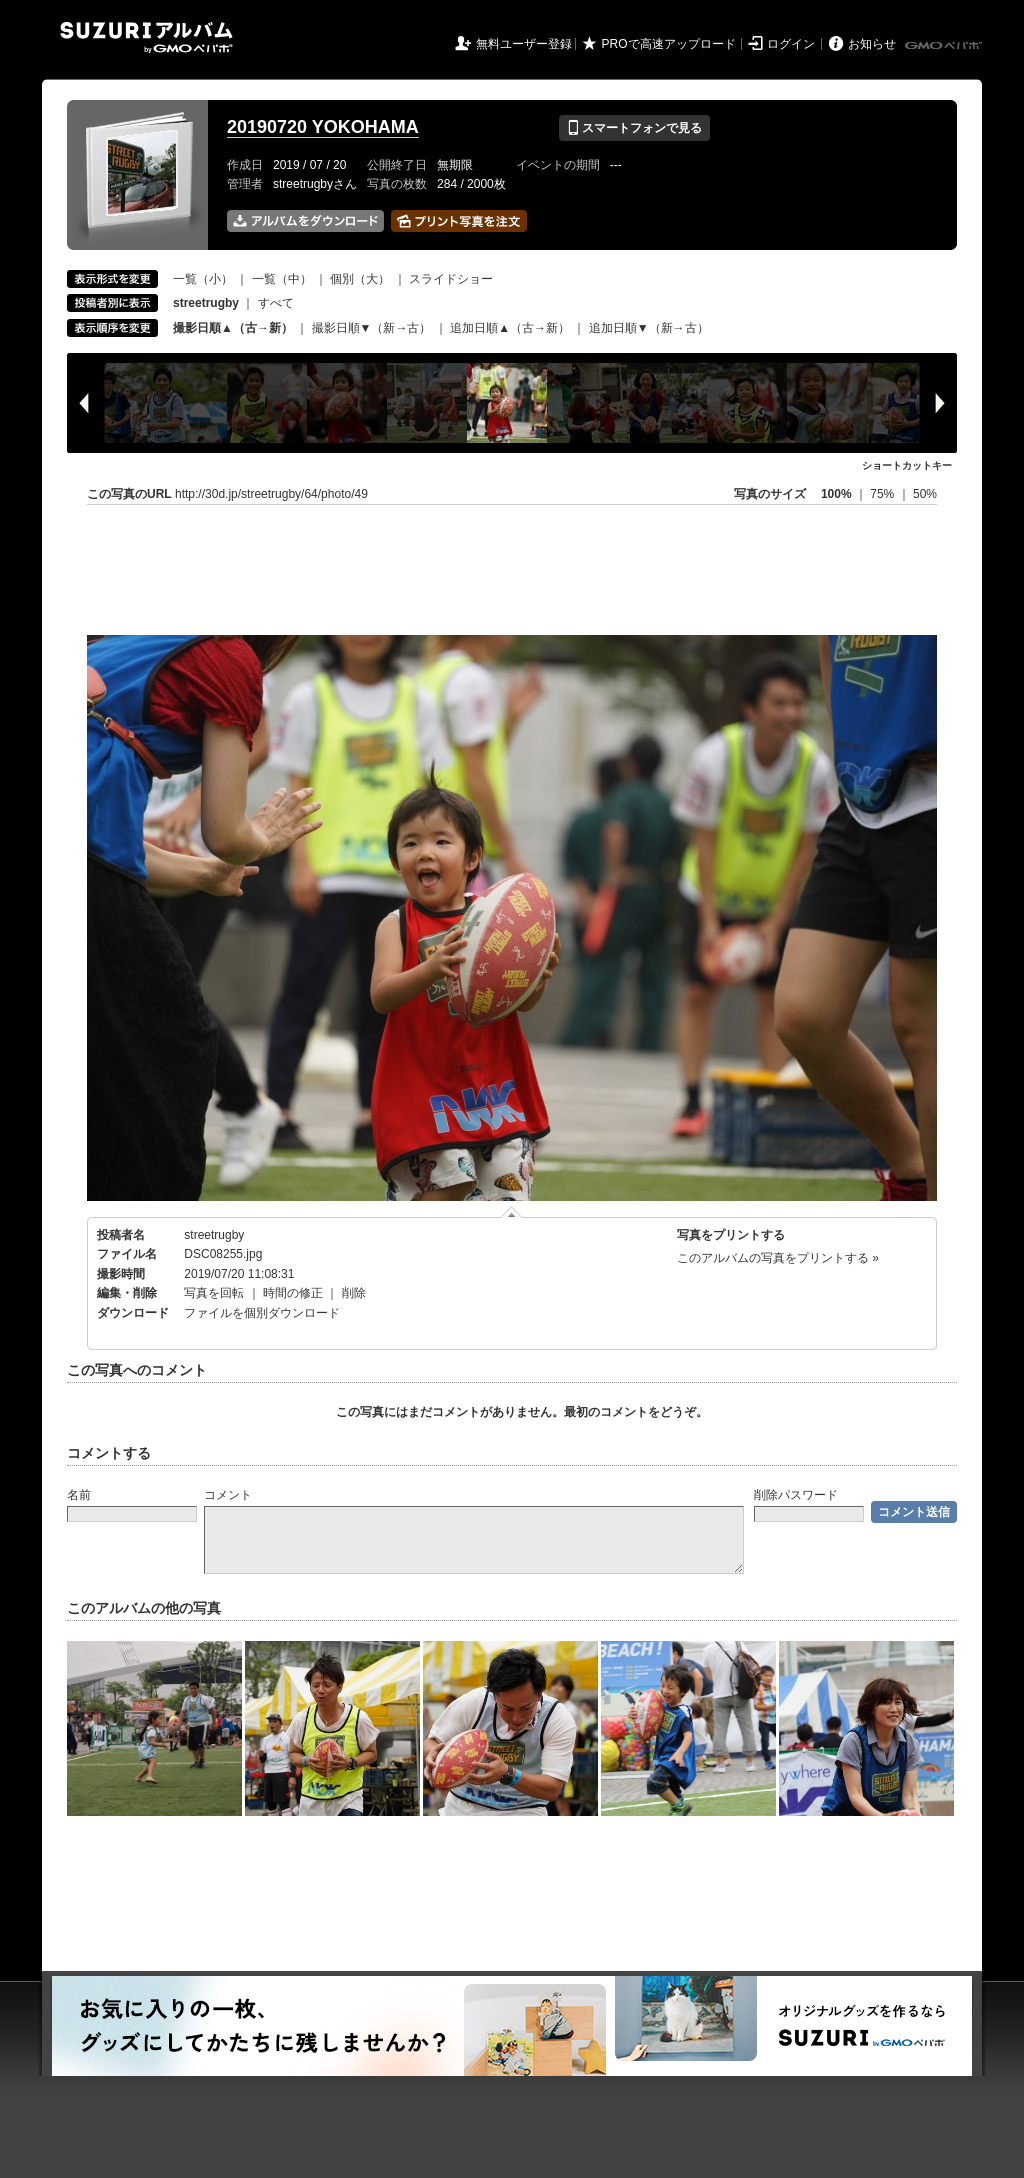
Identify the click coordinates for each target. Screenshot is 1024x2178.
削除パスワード (796, 1495)
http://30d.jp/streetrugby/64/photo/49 (271, 494)
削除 (354, 1293)
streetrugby (214, 1235)
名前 (79, 1495)
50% (925, 494)
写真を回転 (214, 1293)
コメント (228, 1495)
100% (836, 494)
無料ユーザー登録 (524, 44)
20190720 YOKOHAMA (323, 127)
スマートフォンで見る (634, 128)
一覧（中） (282, 279)
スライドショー (451, 279)
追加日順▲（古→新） (510, 328)
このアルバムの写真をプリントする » (778, 1258)
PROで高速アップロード (669, 44)
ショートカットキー (907, 465)
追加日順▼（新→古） (649, 328)
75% (883, 494)
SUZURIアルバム (146, 37)
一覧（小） (203, 279)
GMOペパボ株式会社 (945, 46)
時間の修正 (293, 1293)
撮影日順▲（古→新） (233, 328)
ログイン (791, 44)
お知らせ (872, 44)
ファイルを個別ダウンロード (262, 1313)
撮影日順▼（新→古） (372, 328)
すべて (276, 303)
